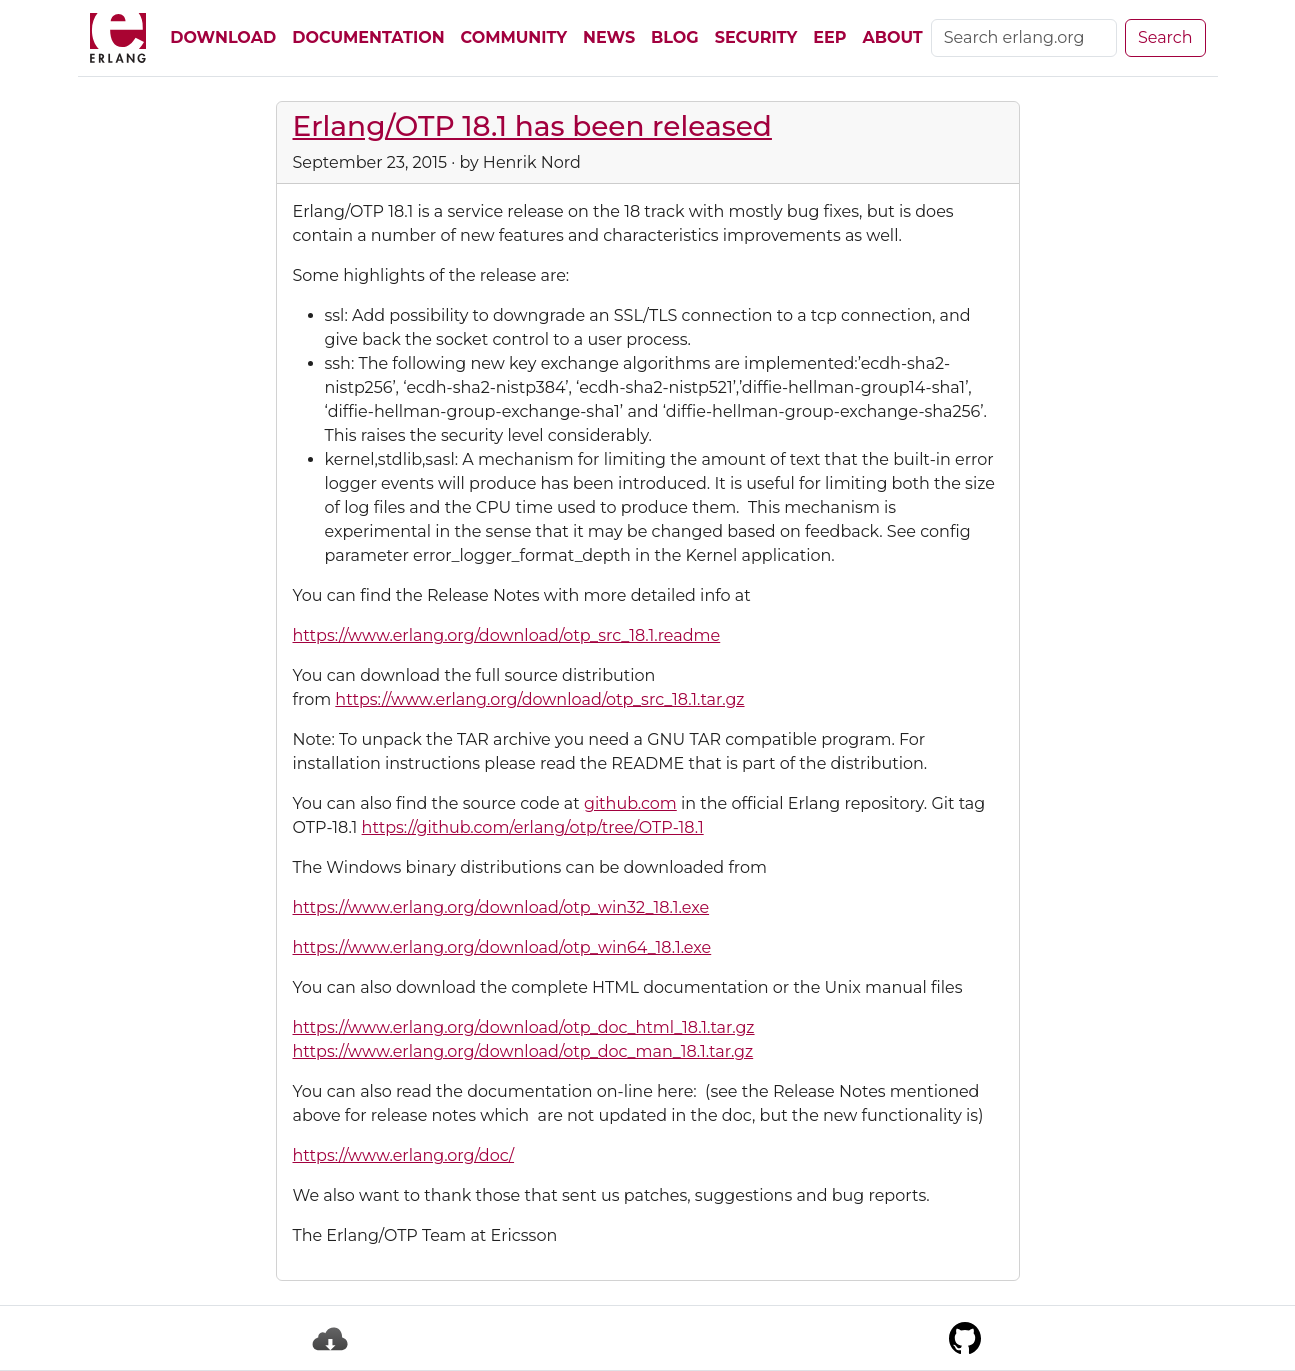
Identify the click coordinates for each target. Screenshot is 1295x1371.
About (892, 37)
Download (223, 37)
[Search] (1024, 38)
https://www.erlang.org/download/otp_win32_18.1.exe (501, 907)
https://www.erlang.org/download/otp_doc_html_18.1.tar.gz (524, 1027)
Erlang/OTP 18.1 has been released (532, 126)
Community (514, 37)
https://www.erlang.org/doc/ (404, 1155)
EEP (829, 37)
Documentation (368, 37)
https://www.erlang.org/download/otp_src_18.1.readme (507, 635)
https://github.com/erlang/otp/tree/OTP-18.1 (533, 827)
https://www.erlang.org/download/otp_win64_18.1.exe (502, 947)
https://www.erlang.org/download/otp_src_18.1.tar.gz (539, 699)
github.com (630, 803)
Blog (675, 37)
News (609, 37)
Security (756, 37)
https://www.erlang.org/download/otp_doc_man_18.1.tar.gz (523, 1051)
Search (1165, 37)
